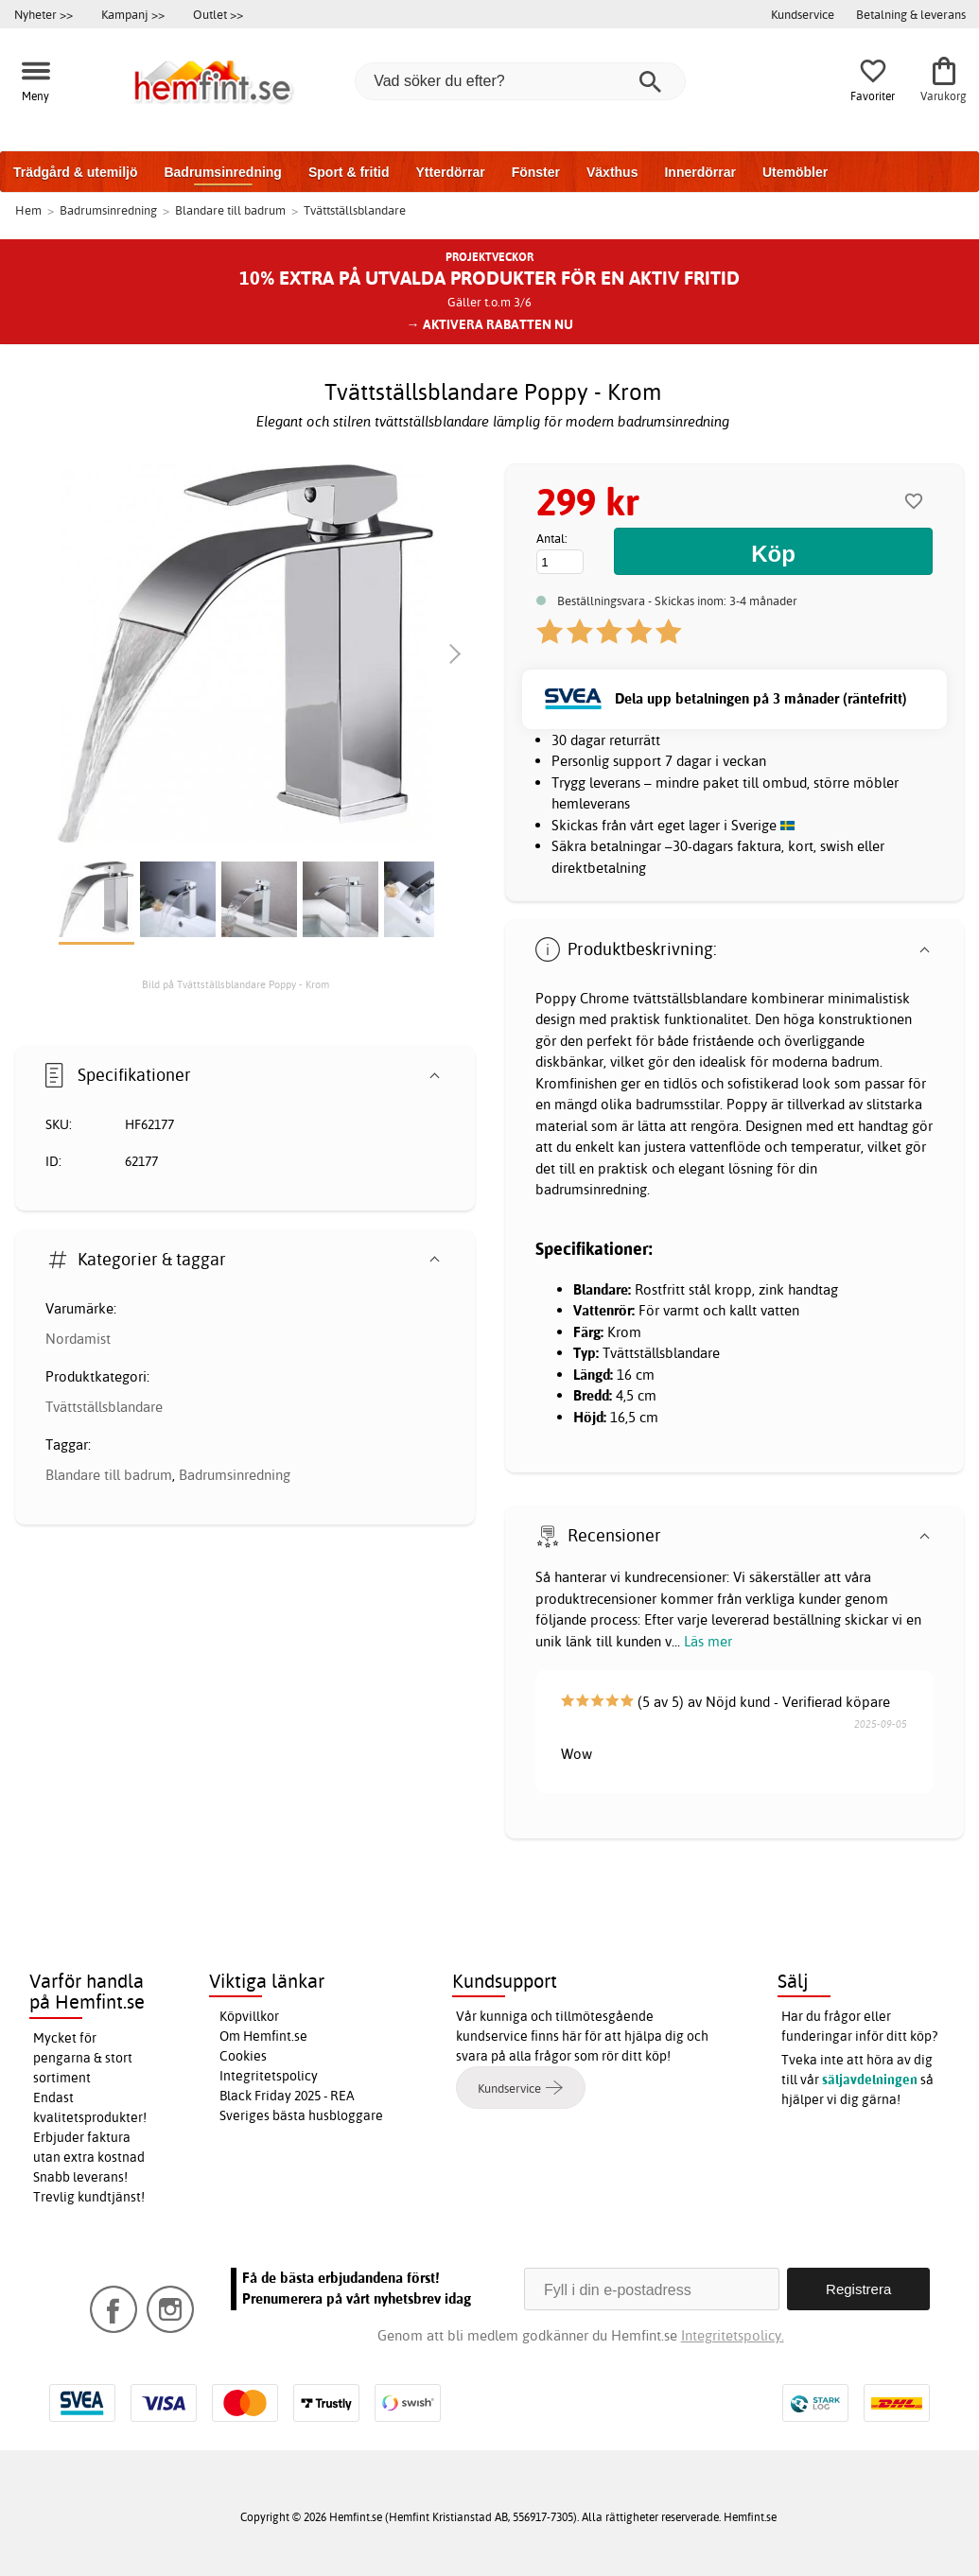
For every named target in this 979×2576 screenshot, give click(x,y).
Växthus (612, 172)
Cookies (243, 2055)
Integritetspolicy (268, 2075)
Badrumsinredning (222, 172)
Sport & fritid (349, 172)
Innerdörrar (699, 172)
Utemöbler (795, 172)
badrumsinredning (591, 1189)
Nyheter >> (43, 14)
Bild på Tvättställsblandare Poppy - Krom (235, 984)
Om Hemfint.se (263, 2036)
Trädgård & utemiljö (75, 172)
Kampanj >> (133, 14)
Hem (28, 210)
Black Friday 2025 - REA (287, 2095)
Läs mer (708, 1641)
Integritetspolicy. (732, 2335)
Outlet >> (218, 14)
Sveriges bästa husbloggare (301, 2115)
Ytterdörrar (449, 172)
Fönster (536, 172)
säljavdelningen (870, 2079)
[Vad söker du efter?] (520, 81)
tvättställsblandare (690, 998)
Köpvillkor (249, 2016)
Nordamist (78, 1339)
